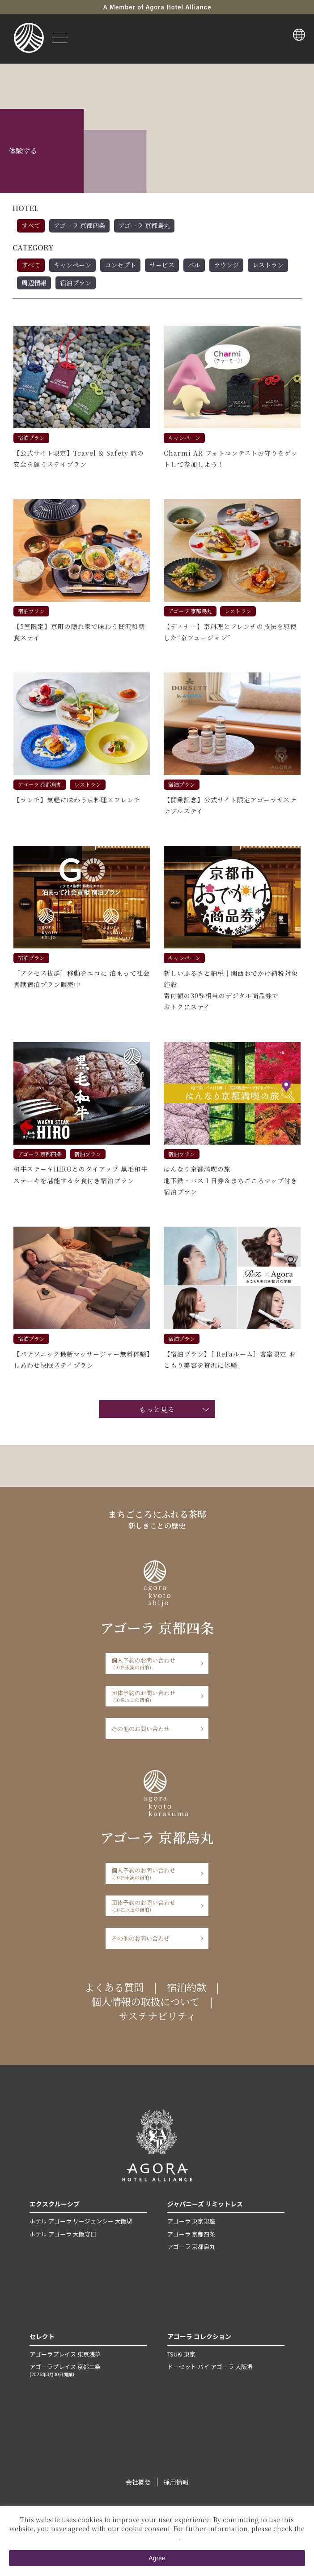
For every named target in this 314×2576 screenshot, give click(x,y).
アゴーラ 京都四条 (79, 225)
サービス (161, 264)
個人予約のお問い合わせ (154, 1663)
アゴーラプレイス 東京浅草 (65, 2354)
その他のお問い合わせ (140, 1728)
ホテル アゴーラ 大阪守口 (63, 2234)
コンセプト (120, 264)
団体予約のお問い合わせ (154, 1696)
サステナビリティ (157, 2015)
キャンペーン (72, 264)
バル (194, 264)
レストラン (268, 264)
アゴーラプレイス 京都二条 (88, 2370)
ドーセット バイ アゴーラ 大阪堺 (210, 2366)
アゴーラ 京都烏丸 (144, 225)
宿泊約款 (186, 1987)
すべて (30, 225)
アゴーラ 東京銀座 (191, 2221)
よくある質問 (114, 1987)
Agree (157, 2558)
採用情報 (176, 2481)
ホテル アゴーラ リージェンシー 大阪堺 (81, 2221)
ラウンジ (226, 264)
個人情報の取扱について (145, 2001)
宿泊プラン (75, 282)
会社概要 (138, 2481)
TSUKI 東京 (181, 2354)
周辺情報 (34, 282)
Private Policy (156, 2537)
